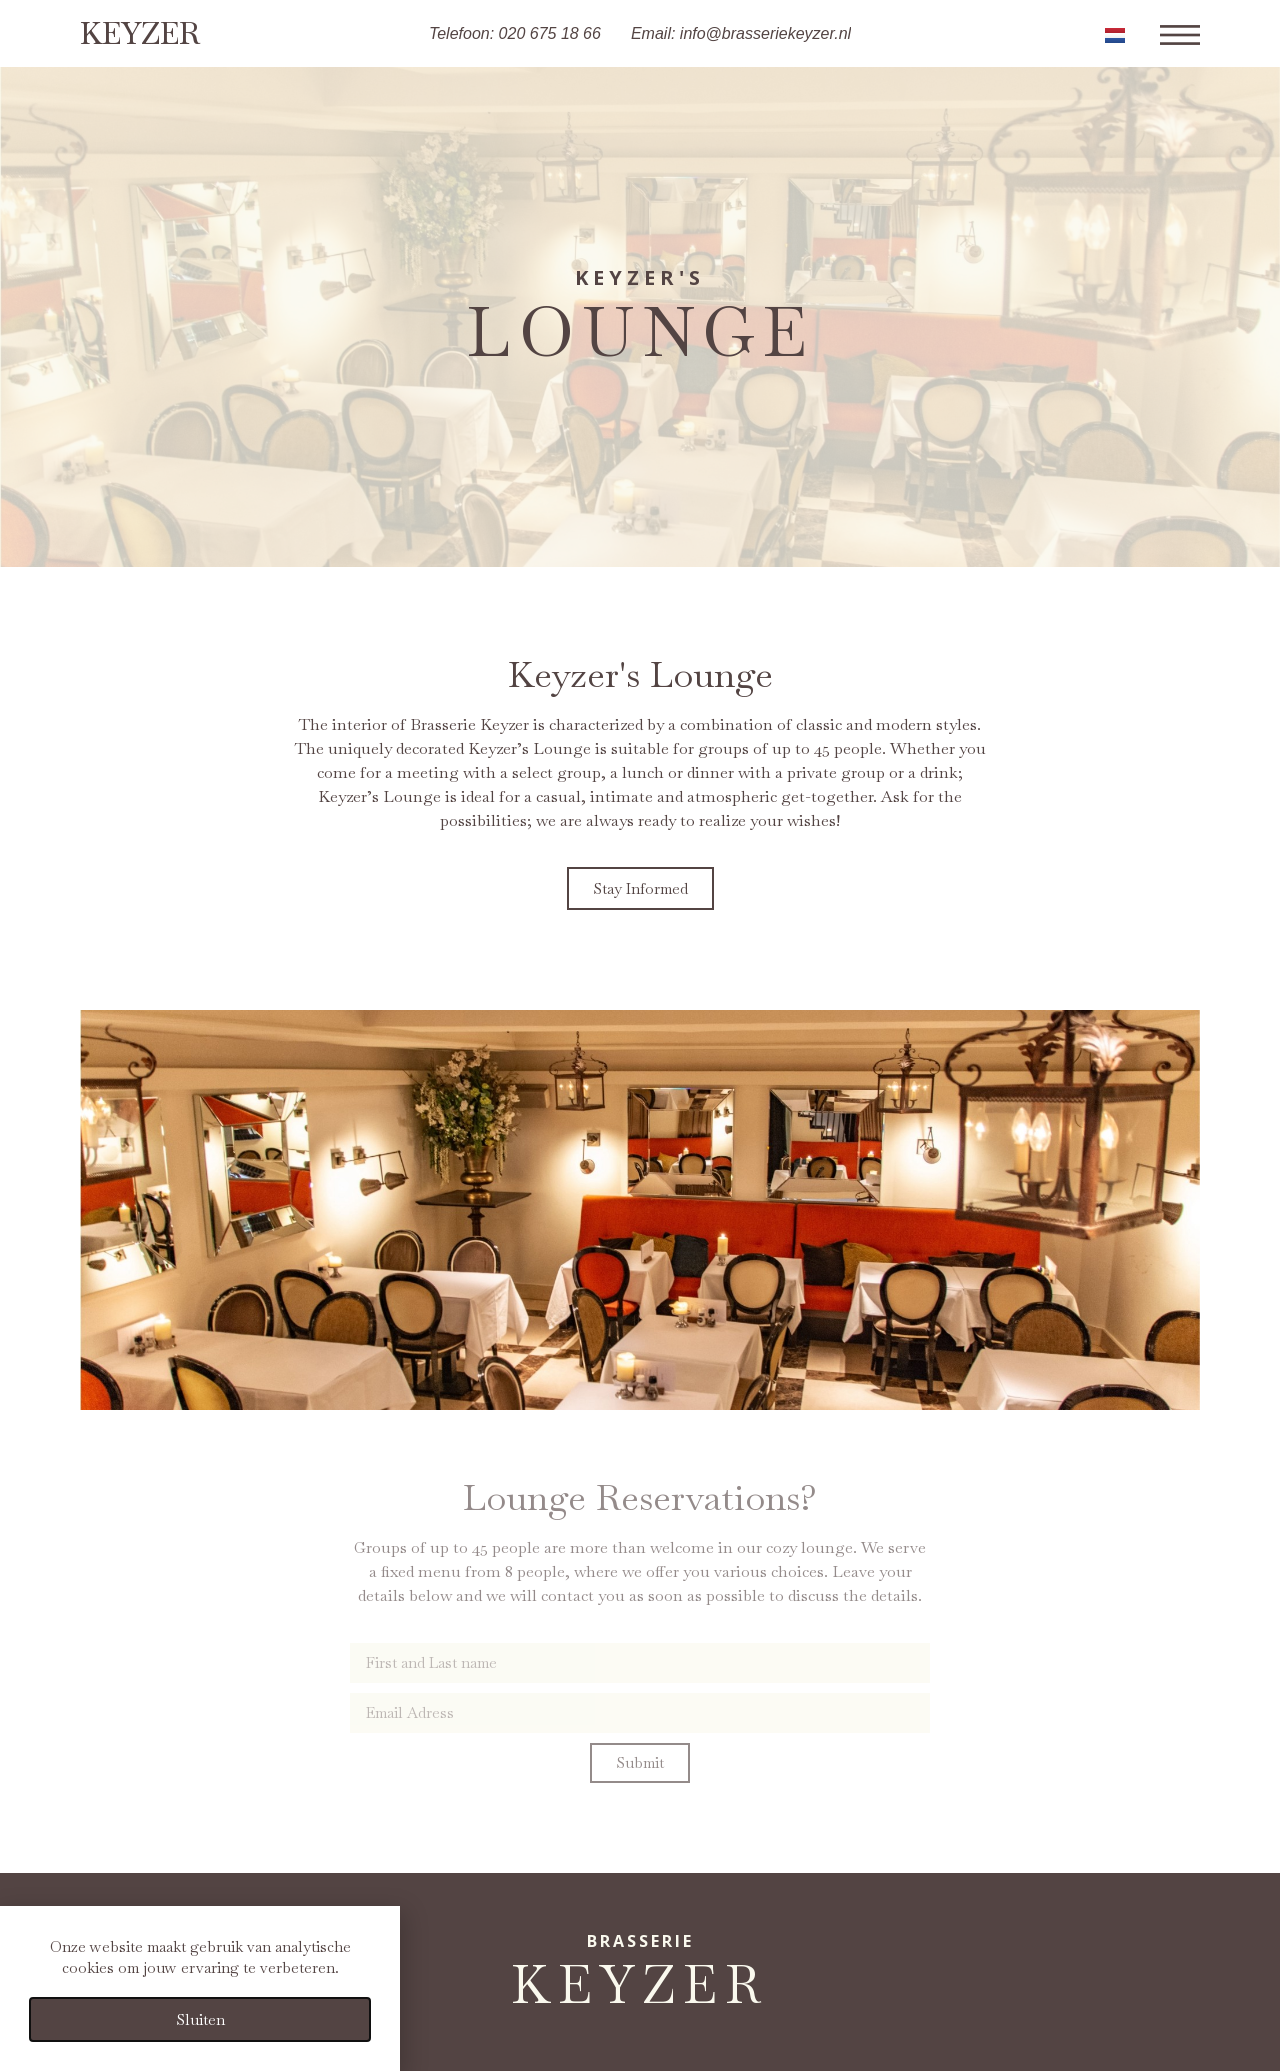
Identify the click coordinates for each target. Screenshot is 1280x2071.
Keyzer (140, 33)
